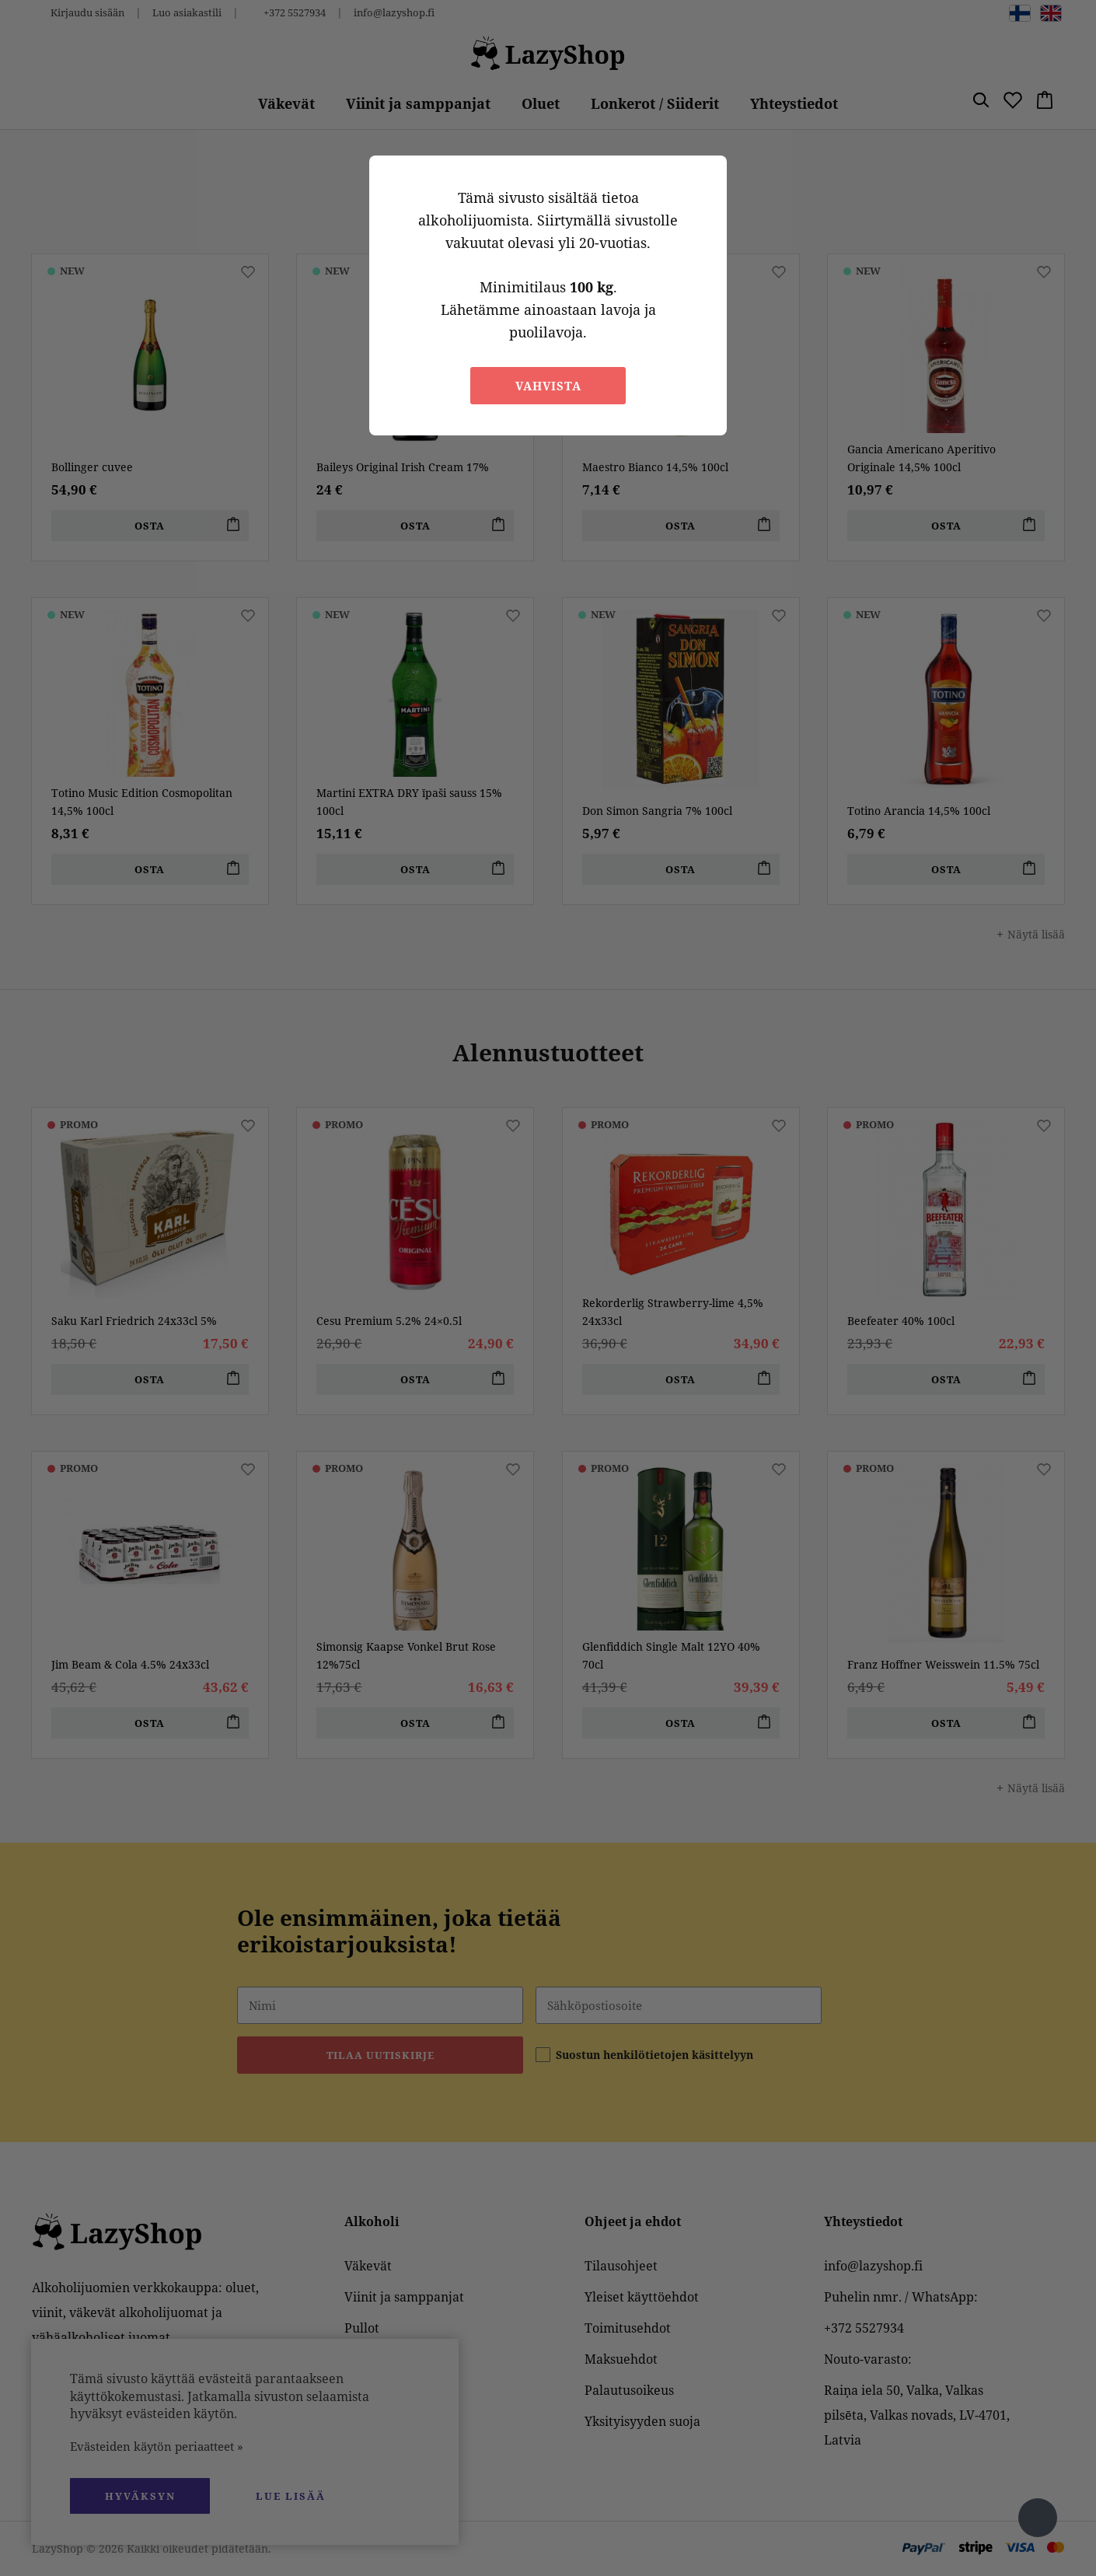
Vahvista (548, 385)
